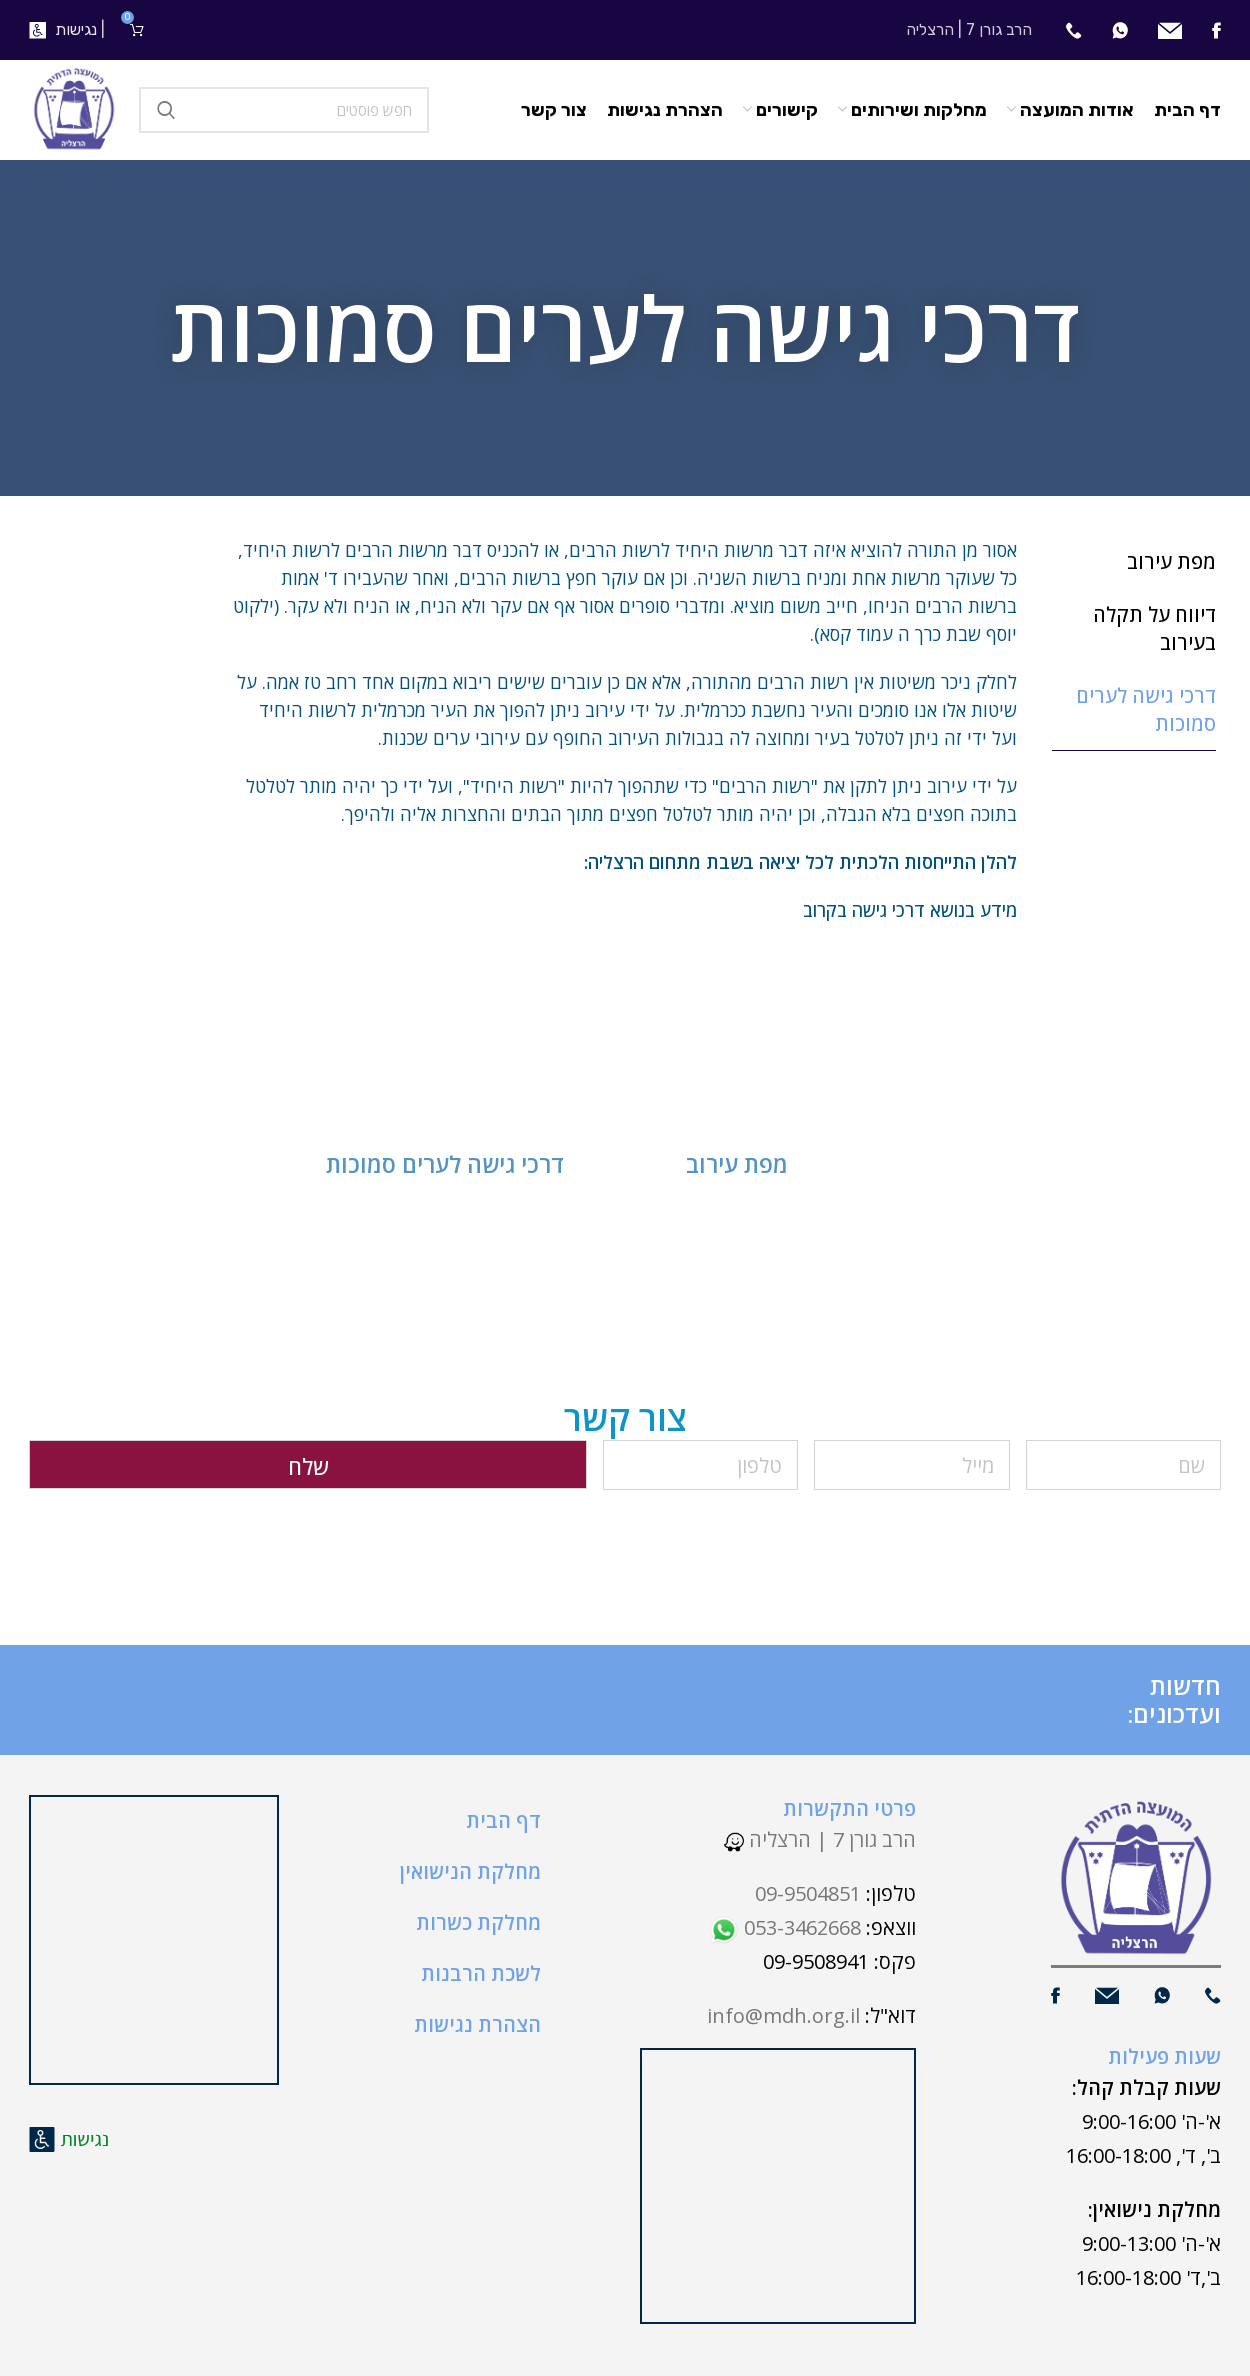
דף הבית (503, 1820)
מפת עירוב (737, 1164)
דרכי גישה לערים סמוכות (445, 1164)
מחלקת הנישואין (470, 1871)
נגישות (76, 29)
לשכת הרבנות (481, 1973)
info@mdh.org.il (783, 2015)
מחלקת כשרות (478, 1922)
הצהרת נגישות (477, 2024)
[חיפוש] (284, 110)
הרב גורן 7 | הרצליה (820, 1839)
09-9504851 (808, 1893)
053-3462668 (785, 1927)
